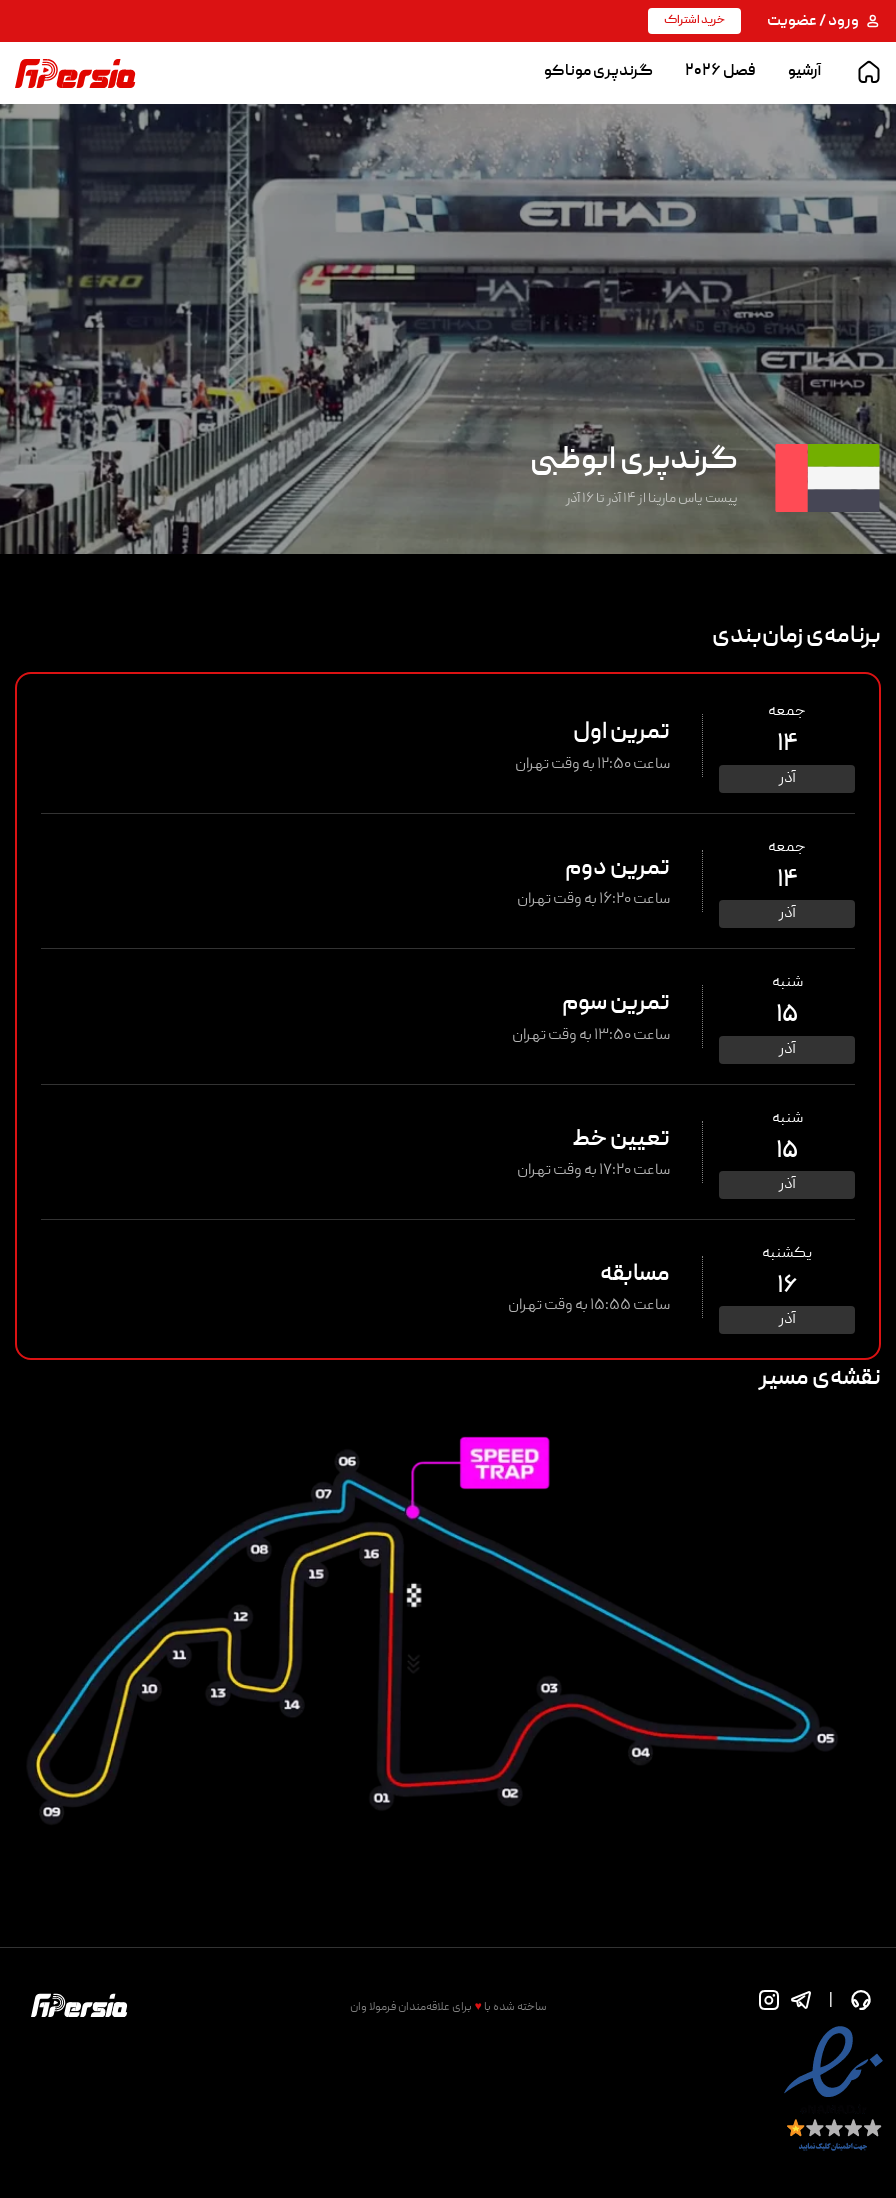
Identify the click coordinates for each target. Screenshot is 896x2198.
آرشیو (804, 72)
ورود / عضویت (824, 22)
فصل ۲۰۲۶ (720, 72)
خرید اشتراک (694, 20)
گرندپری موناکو (598, 72)
